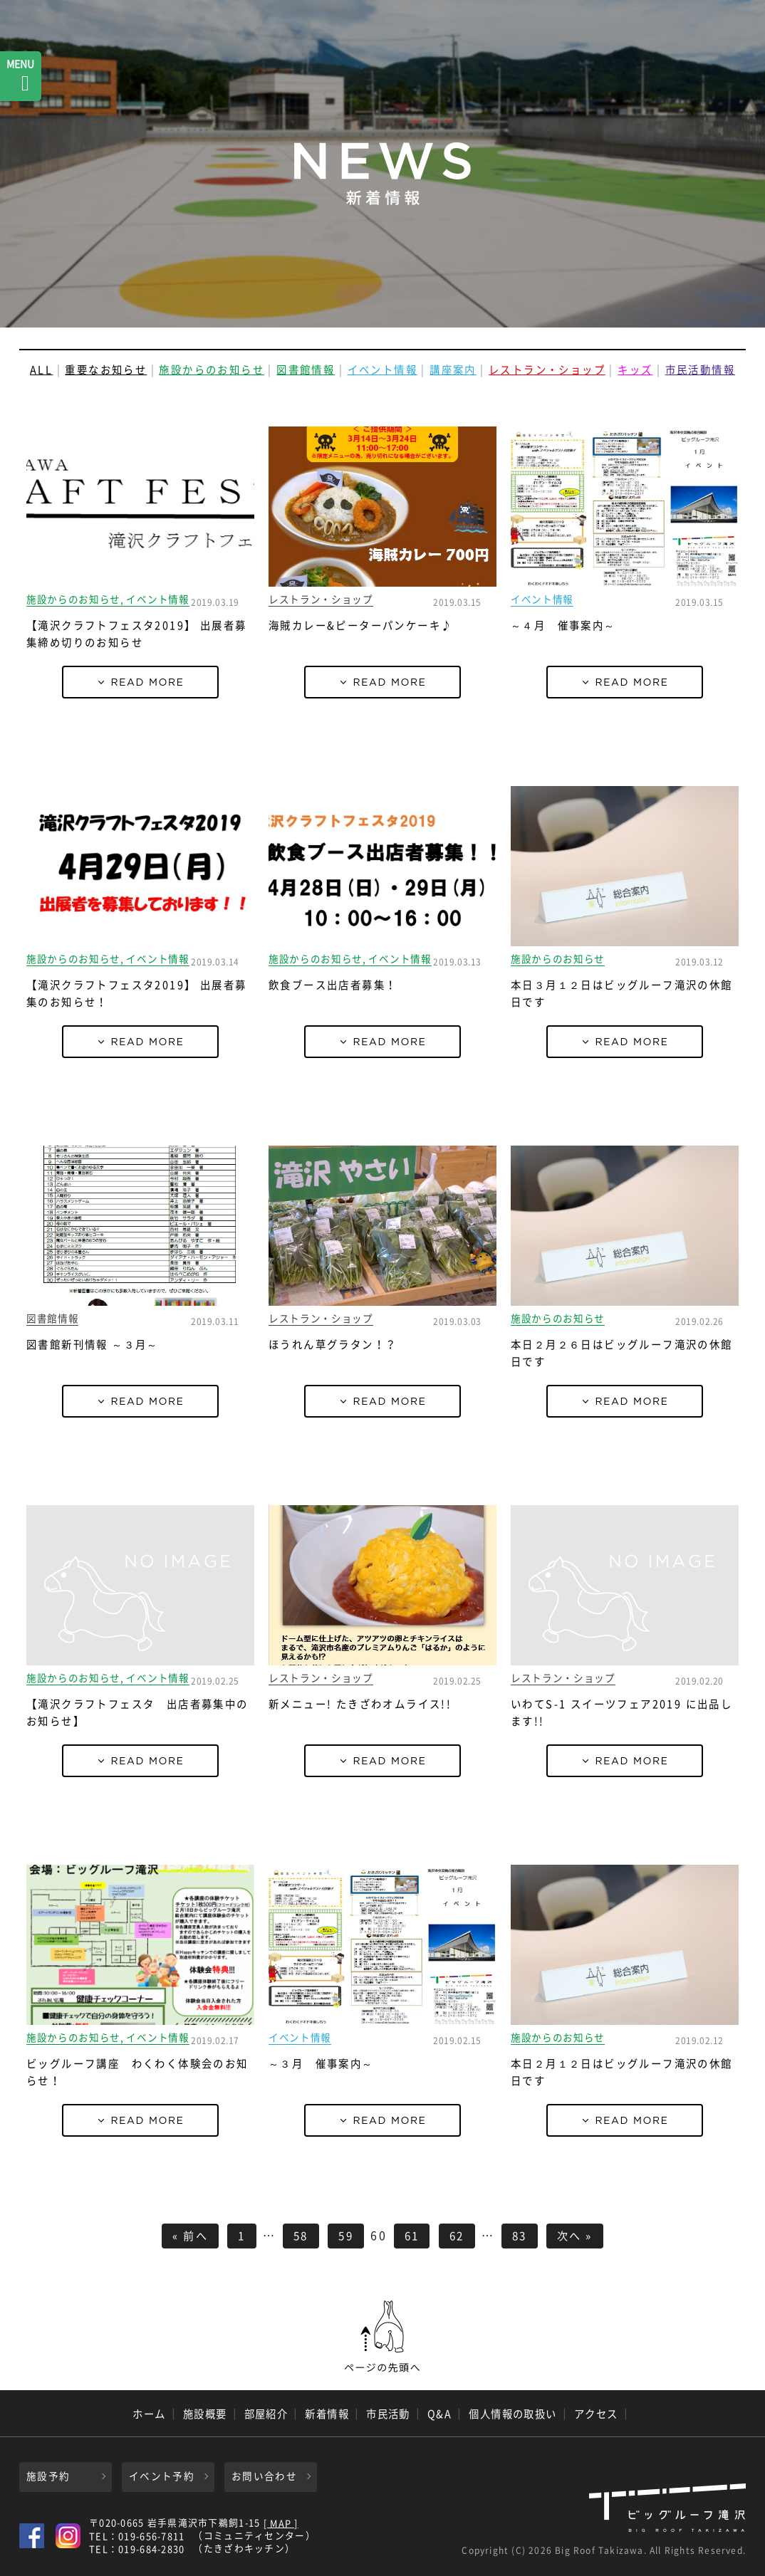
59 (345, 2235)
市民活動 (388, 2413)
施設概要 (205, 2413)
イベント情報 (382, 369)
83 (519, 2235)
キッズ (635, 369)
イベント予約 (161, 2475)
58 (300, 2235)
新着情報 (327, 2413)
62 (456, 2235)
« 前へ (190, 2235)
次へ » (575, 2235)
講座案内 (453, 369)
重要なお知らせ (106, 369)
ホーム (148, 2413)
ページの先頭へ (382, 2336)
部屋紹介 (266, 2413)
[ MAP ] (281, 2524)
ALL (41, 369)
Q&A (439, 2413)
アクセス (596, 2413)
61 (412, 2235)
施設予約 (48, 2475)
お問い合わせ (264, 2475)
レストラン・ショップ (547, 369)
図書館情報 (305, 369)
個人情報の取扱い (513, 2413)
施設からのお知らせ (211, 369)
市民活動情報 (700, 369)
